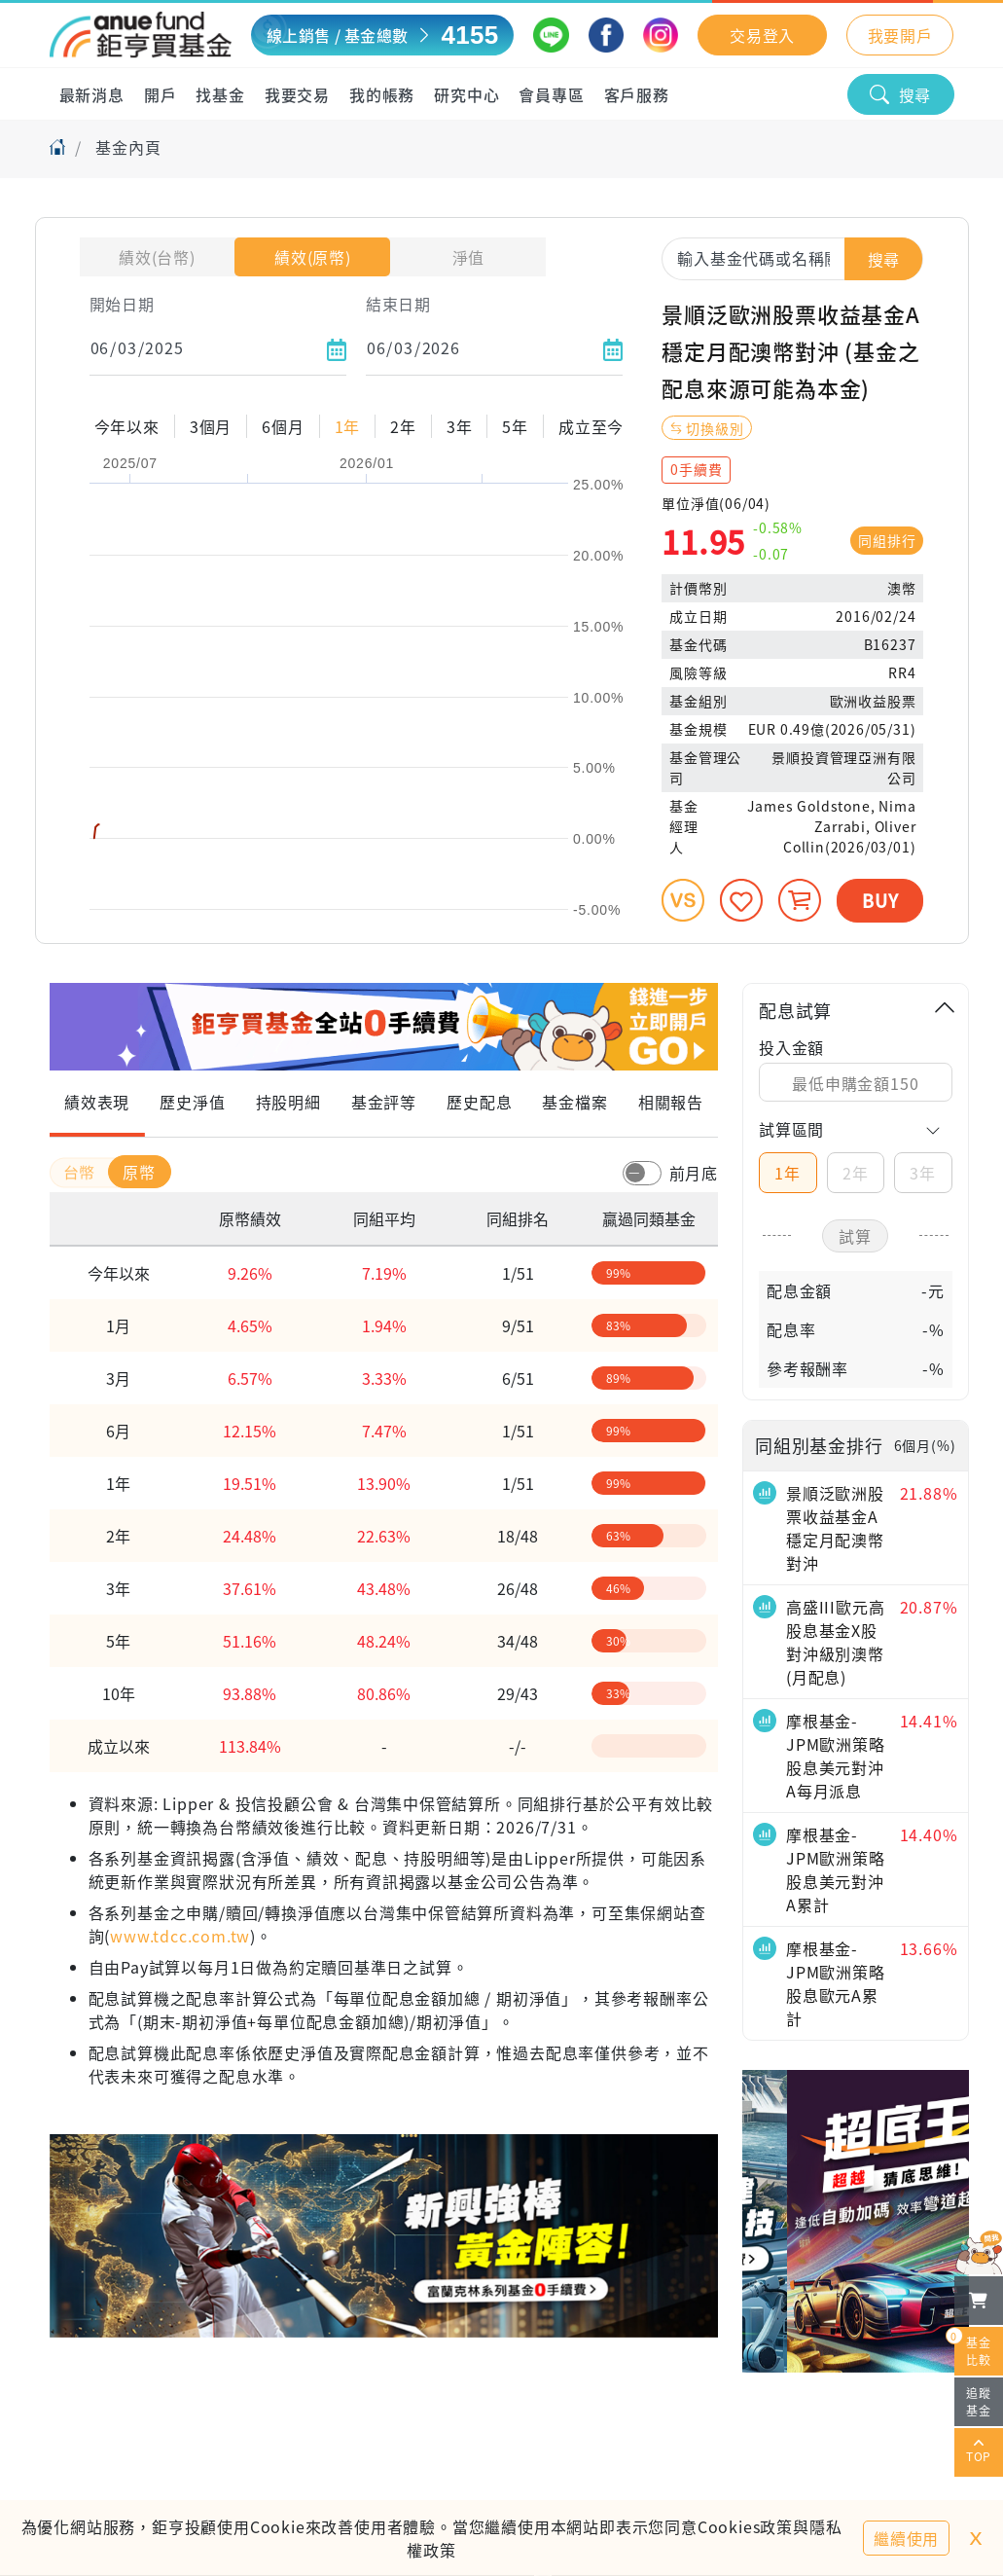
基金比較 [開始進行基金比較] (972, 2347)
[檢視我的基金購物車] (978, 2300)
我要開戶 (900, 35)
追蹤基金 (978, 2401)
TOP (978, 2452)
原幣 (139, 1171)
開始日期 (122, 303)
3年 (923, 1172)
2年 (855, 1172)
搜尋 (901, 94)
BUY (880, 900)
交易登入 (762, 35)
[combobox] (792, 258)
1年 (787, 1172)
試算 (855, 1236)
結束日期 (398, 303)
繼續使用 (906, 2538)
